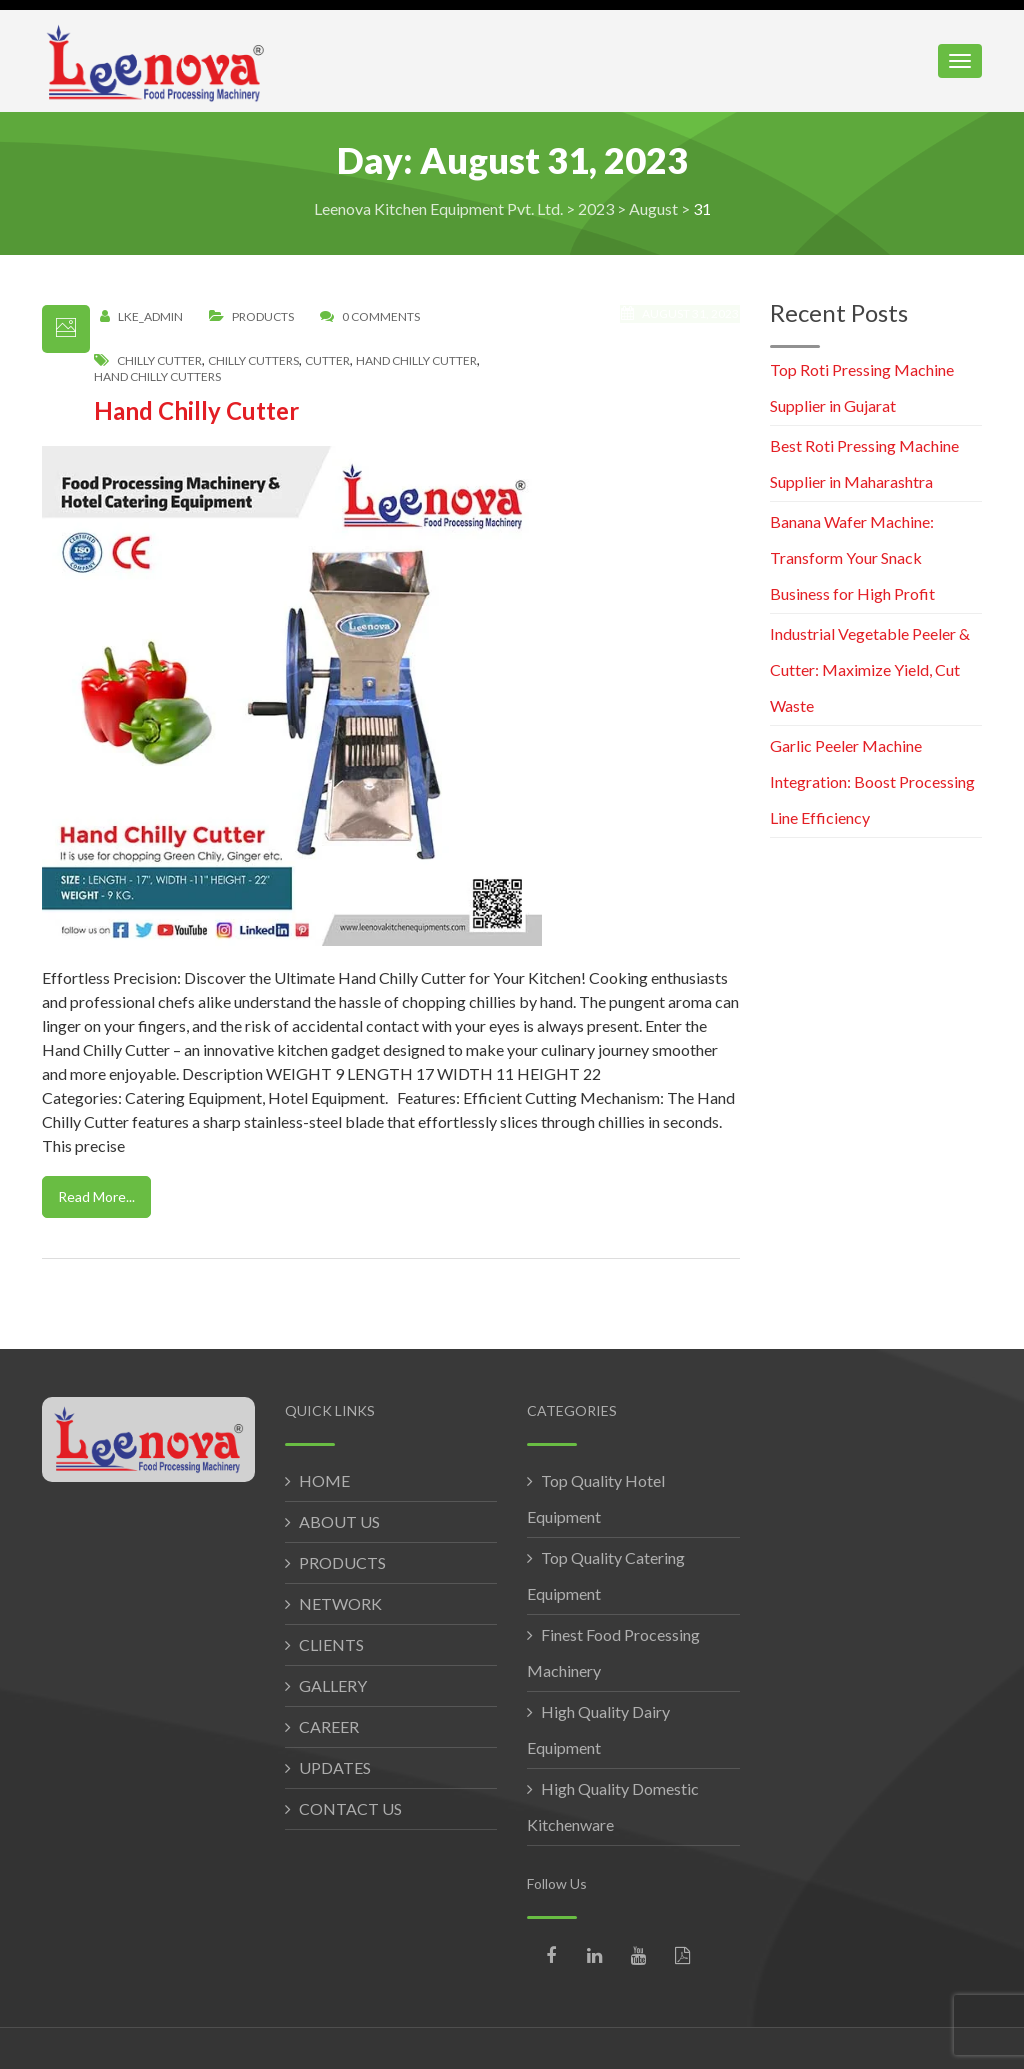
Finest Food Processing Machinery (613, 1652)
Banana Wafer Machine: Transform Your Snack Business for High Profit (852, 557)
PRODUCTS (342, 1562)
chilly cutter (159, 361)
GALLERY (333, 1685)
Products (263, 317)
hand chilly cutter (416, 361)
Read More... (96, 1196)
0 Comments (381, 317)
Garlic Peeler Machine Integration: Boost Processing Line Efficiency (872, 781)
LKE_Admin (150, 317)
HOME (324, 1480)
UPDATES (335, 1767)
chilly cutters (253, 361)
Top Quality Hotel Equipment (596, 1498)
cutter (327, 361)
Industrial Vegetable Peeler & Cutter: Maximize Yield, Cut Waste (870, 669)
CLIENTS (331, 1644)
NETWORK (340, 1603)
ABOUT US (339, 1521)
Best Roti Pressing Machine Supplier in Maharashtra (864, 463)
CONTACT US (350, 1808)
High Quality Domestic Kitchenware (613, 1806)
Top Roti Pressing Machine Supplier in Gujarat (862, 387)
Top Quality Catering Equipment (606, 1575)
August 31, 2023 (681, 325)
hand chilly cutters (157, 377)
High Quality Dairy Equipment (598, 1729)
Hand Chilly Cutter (196, 410)
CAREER (329, 1726)
